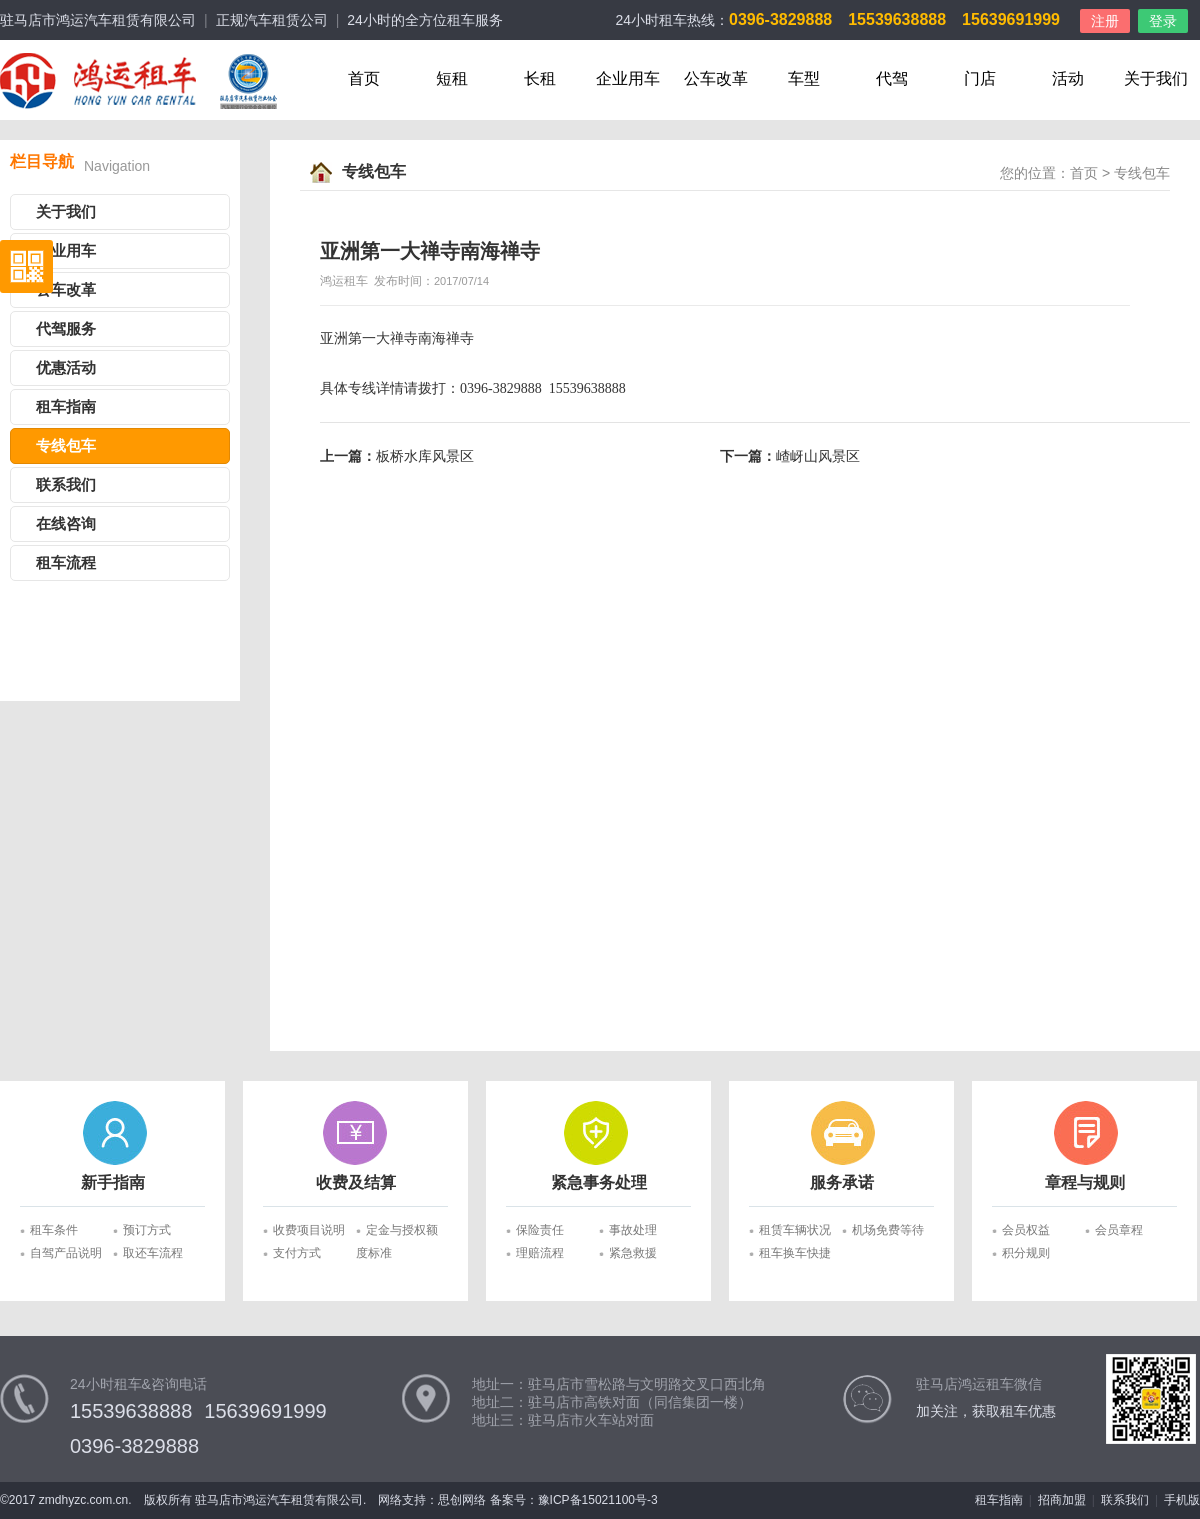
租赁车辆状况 (795, 1230)
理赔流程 (540, 1253)
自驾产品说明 (66, 1253)
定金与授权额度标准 (397, 1232)
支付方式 (297, 1253)
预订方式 (147, 1230)
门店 (980, 78)
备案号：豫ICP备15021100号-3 (574, 1500)
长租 (540, 78)
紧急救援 (633, 1253)
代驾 (892, 78)
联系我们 (66, 485)
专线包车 (66, 446)
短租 (452, 78)
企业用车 (628, 78)
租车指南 (66, 407)
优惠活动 (66, 368)
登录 (1163, 21)
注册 (1105, 21)
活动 (1068, 78)
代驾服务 (66, 329)
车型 (804, 78)
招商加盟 (1062, 1500)
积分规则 (1026, 1253)
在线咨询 (66, 524)
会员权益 (1026, 1230)
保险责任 (540, 1230)
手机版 (1182, 1500)
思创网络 (462, 1500)
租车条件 (54, 1230)
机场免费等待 (888, 1230)
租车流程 (66, 563)
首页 (364, 78)
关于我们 (1156, 78)
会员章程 (1119, 1230)
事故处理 (633, 1230)
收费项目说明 (309, 1230)
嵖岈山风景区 (818, 456)
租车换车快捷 (795, 1253)
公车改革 (716, 78)
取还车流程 (153, 1253)
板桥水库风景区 (425, 456)
